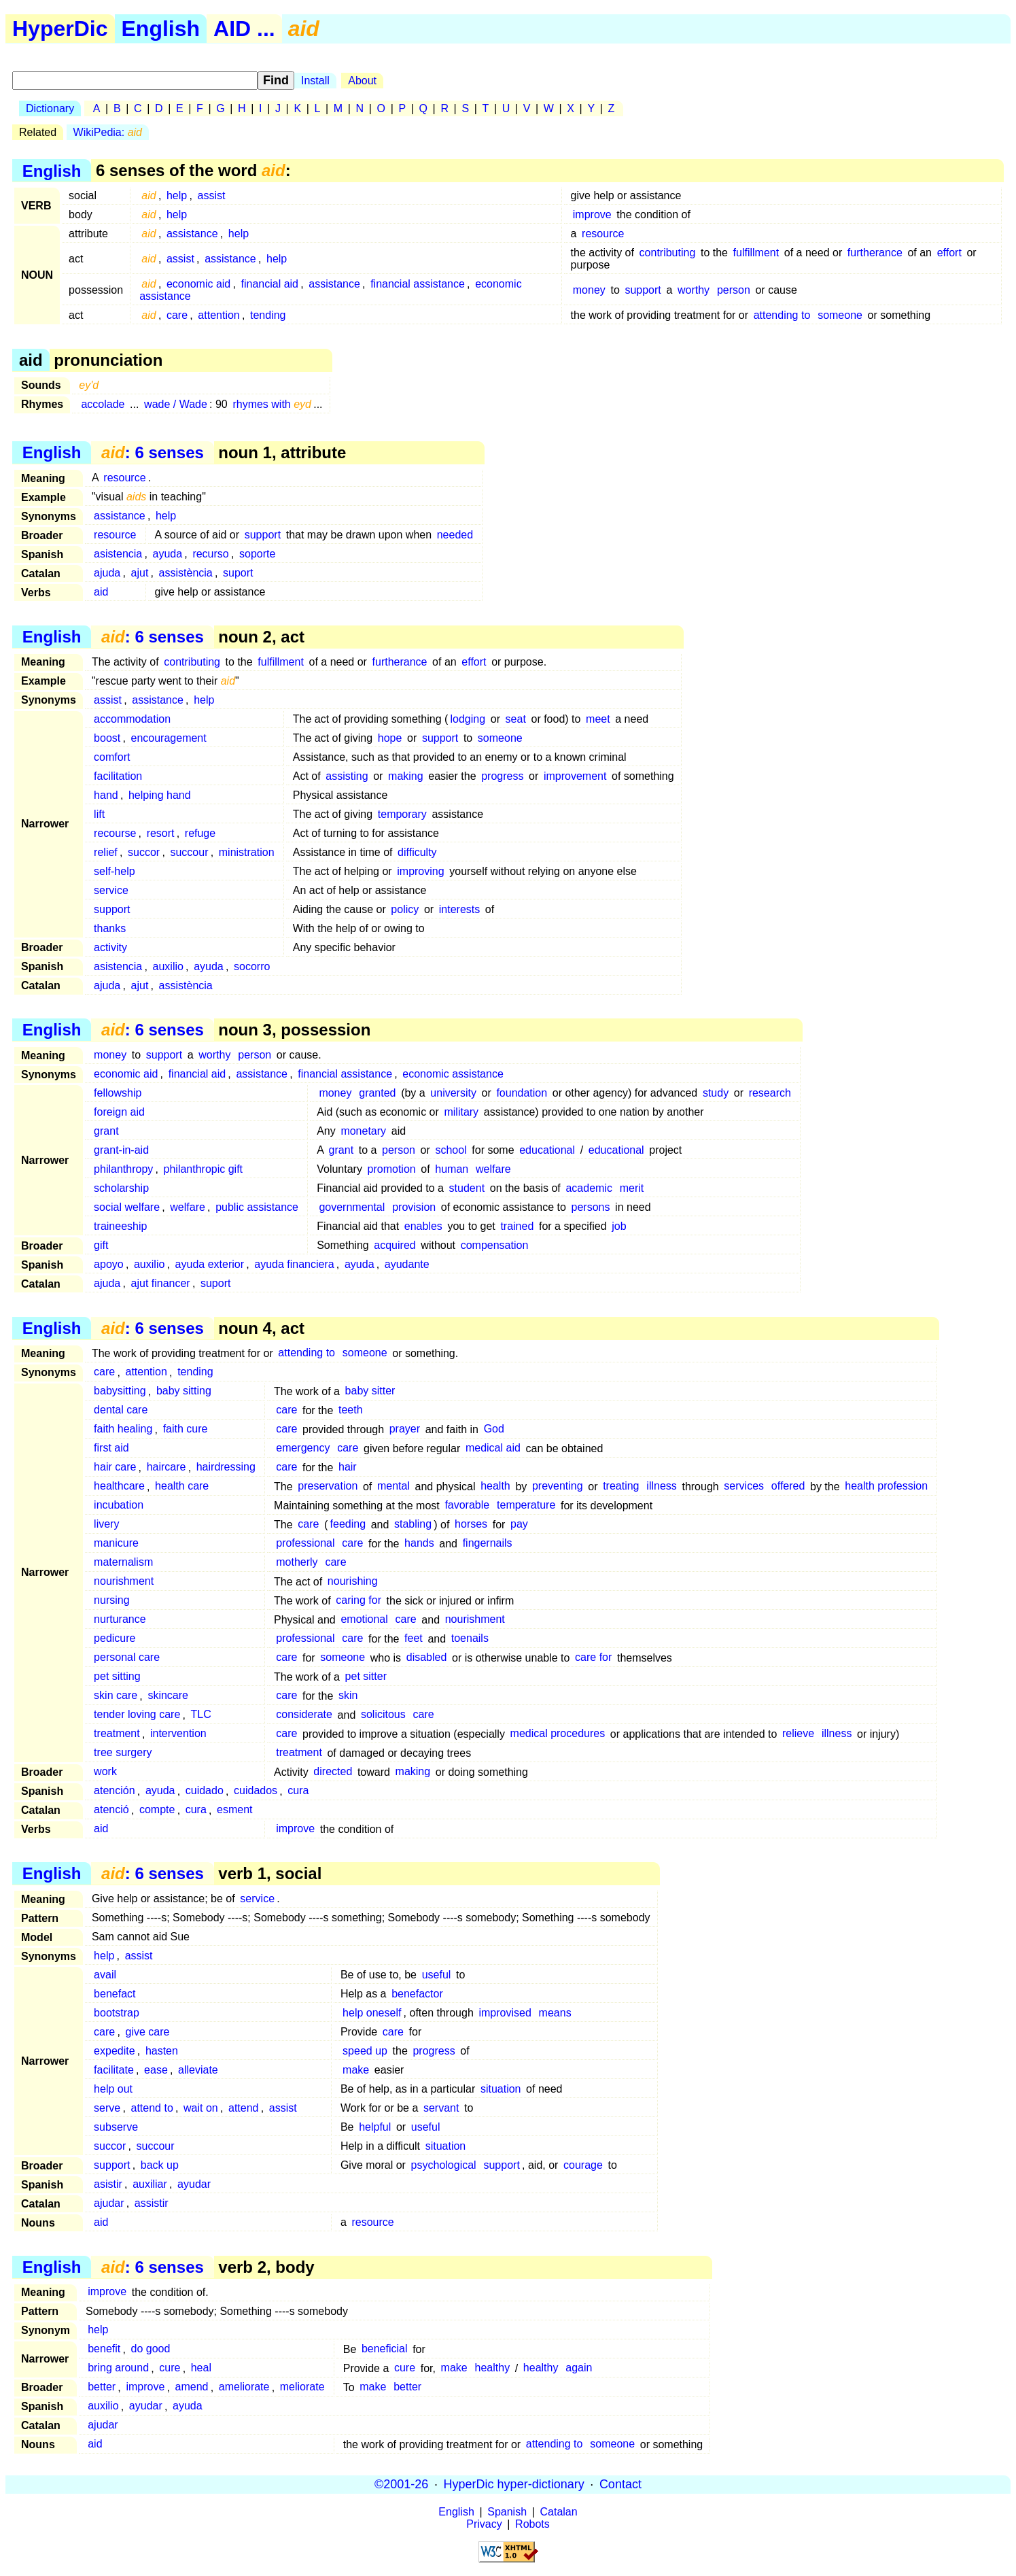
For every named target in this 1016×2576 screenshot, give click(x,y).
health (495, 1486)
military (461, 1112)
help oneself (372, 2013)
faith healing (123, 1429)
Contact (620, 2484)
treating (621, 1486)
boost (107, 738)
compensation (495, 1245)
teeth (350, 1410)
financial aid (270, 284)
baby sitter (370, 1391)
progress (502, 776)
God (494, 1429)
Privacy (484, 2524)
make (356, 2070)
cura (298, 1791)
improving (420, 871)
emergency (303, 1448)
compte (157, 1810)
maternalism (123, 1562)
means (555, 2013)
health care (182, 1486)
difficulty (417, 852)
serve (107, 2108)
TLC (201, 1715)
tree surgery (123, 1753)
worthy (694, 290)
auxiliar (150, 2184)
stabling (413, 1524)
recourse (115, 833)
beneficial (385, 2349)
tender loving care (137, 1715)
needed (455, 534)
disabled (426, 1658)
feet (413, 1639)
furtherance (875, 252)
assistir (152, 2203)
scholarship (121, 1188)
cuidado (205, 1791)
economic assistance (453, 1074)
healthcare (119, 1486)
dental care (120, 1410)
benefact (114, 1993)
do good (151, 2349)
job (619, 1226)
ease (156, 2070)
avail (105, 1974)
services (744, 1486)
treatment (117, 1734)
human (451, 1169)
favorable (466, 1505)
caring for (358, 1601)
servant (441, 2108)
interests (459, 909)
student (467, 1188)
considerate (304, 1715)
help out (113, 2089)
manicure (116, 1543)
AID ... (244, 28)
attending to (782, 315)
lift (99, 814)
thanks (110, 928)
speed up (365, 2051)
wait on (200, 2108)
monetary (363, 1131)
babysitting (120, 1391)
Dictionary (50, 108)
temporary (402, 814)
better (102, 2387)
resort (161, 833)
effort (949, 252)
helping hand (159, 795)
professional (305, 1543)
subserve (116, 2127)
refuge (200, 833)
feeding (348, 1524)
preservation (327, 1486)
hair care (115, 1467)
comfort (112, 757)
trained (516, 1226)
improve (592, 214)
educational (547, 1150)
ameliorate (244, 2387)
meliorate (302, 2387)
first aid (111, 1448)
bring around (118, 2368)
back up (160, 2165)
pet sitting (117, 1677)
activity (110, 947)
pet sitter (366, 1677)
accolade (102, 404)
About (362, 80)
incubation (118, 1505)
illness (661, 1486)
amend (192, 2387)
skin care (115, 1696)
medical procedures (558, 1734)
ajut (140, 573)
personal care (127, 1658)
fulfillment (756, 252)
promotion (392, 1169)
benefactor (417, 1993)
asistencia (118, 554)
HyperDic (60, 28)
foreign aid (119, 1112)
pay (519, 1524)
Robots (532, 2524)
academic (588, 1188)
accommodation (132, 719)
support (643, 290)
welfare (493, 1169)
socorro (252, 966)
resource (603, 233)
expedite (114, 2051)
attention (218, 315)
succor (144, 852)
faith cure (185, 1429)
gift (101, 1245)
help (177, 195)
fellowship (117, 1093)
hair (347, 1467)
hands (419, 1543)
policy (405, 909)
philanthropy (123, 1169)
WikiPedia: (107, 132)
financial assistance (417, 284)
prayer (404, 1429)
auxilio (168, 966)
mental (393, 1486)
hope (390, 738)
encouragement (169, 738)
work (105, 1772)
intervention (178, 1734)
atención (114, 1791)
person (733, 290)
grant (106, 1131)
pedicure (114, 1639)
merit (632, 1188)
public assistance (256, 1207)
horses (471, 1524)
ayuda (168, 554)
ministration (247, 852)
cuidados (255, 1791)
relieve (798, 1734)
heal (201, 2368)
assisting (347, 776)
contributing (668, 252)
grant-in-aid (121, 1150)
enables (423, 1226)
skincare (167, 1696)
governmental (352, 1207)
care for (593, 1658)
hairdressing (226, 1467)
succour (189, 852)
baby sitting (183, 1391)
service (111, 890)
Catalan (559, 2512)
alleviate (198, 2070)
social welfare (127, 1207)
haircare (166, 1467)
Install (315, 80)
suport (238, 573)
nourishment (124, 1581)
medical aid (493, 1448)
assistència (186, 573)
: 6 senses (152, 452)
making (405, 776)
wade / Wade (175, 404)
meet (598, 719)
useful (436, 1974)
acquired (394, 1245)
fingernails (487, 1543)
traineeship (120, 1226)
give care (148, 2032)
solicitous (383, 1715)
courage (583, 2165)
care (177, 315)
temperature (526, 1505)
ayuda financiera (294, 1264)
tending (268, 315)
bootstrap (116, 2013)
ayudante (407, 1264)
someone (840, 315)
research (770, 1093)
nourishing (353, 1581)
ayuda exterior (209, 1264)
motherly (296, 1562)
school (450, 1150)
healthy (492, 2368)
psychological (443, 2165)
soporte (257, 554)
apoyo (109, 1264)
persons (591, 1207)
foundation (521, 1093)
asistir (108, 2184)
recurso (210, 554)
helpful (375, 2127)
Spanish (507, 2512)
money (589, 290)
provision (414, 1207)
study (716, 1093)
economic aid (198, 284)
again (578, 2368)
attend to (152, 2108)
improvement (575, 776)
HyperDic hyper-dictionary (514, 2484)
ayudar (194, 2184)
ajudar (109, 2203)
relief (106, 852)
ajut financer (160, 1283)
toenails (470, 1639)
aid (101, 592)
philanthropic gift (203, 1169)
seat (516, 719)
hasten (161, 2051)
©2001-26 (401, 2484)
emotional (363, 1620)
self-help (114, 871)
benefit (104, 2349)
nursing (111, 1601)
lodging (468, 719)
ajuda (107, 573)
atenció (111, 1810)
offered (788, 1486)
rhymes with (271, 404)
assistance (192, 233)
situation (500, 2089)
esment (234, 1810)
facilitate (114, 2070)
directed (332, 1772)
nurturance (120, 1620)
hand (106, 795)
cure (169, 2368)
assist (211, 195)
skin (347, 1696)
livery (106, 1524)
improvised (504, 2013)
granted (377, 1093)
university (453, 1093)
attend (243, 2108)
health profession (886, 1486)
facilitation (118, 776)
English (161, 28)
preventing (557, 1486)
